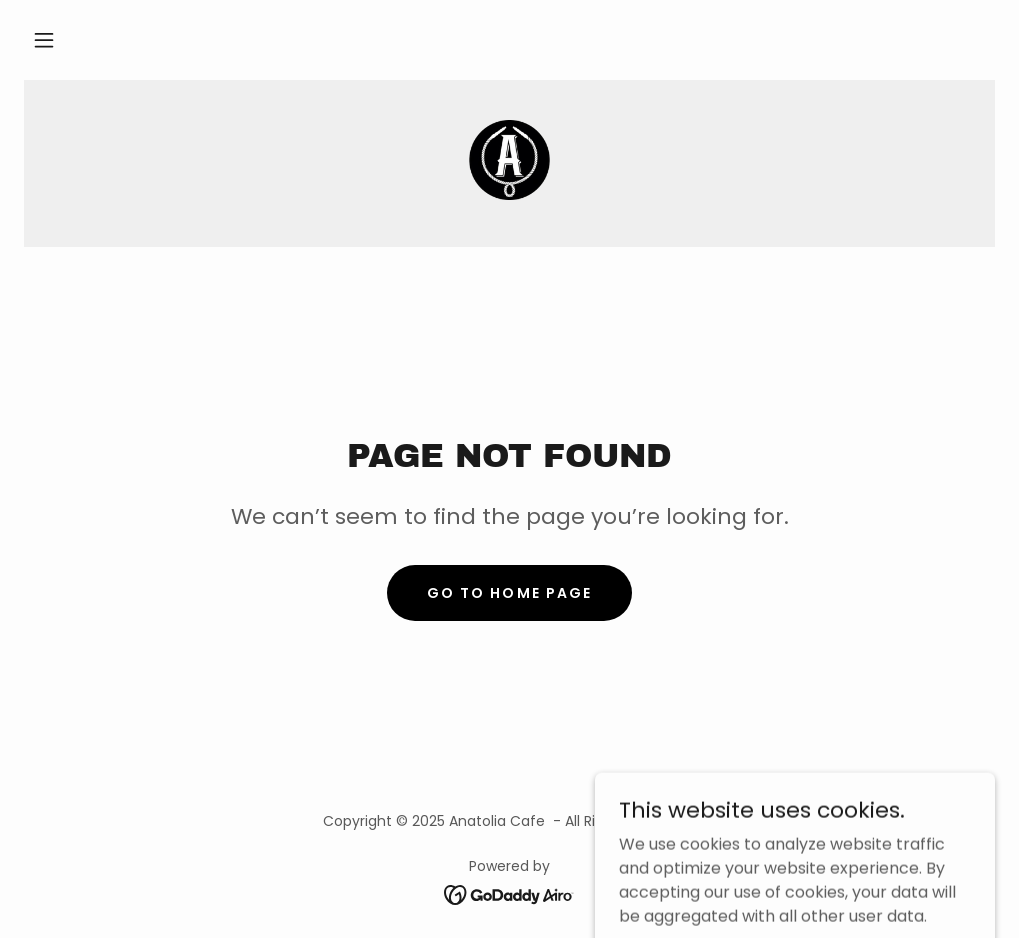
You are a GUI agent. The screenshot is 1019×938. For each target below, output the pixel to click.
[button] (44, 40)
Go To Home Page (509, 593)
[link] (509, 160)
